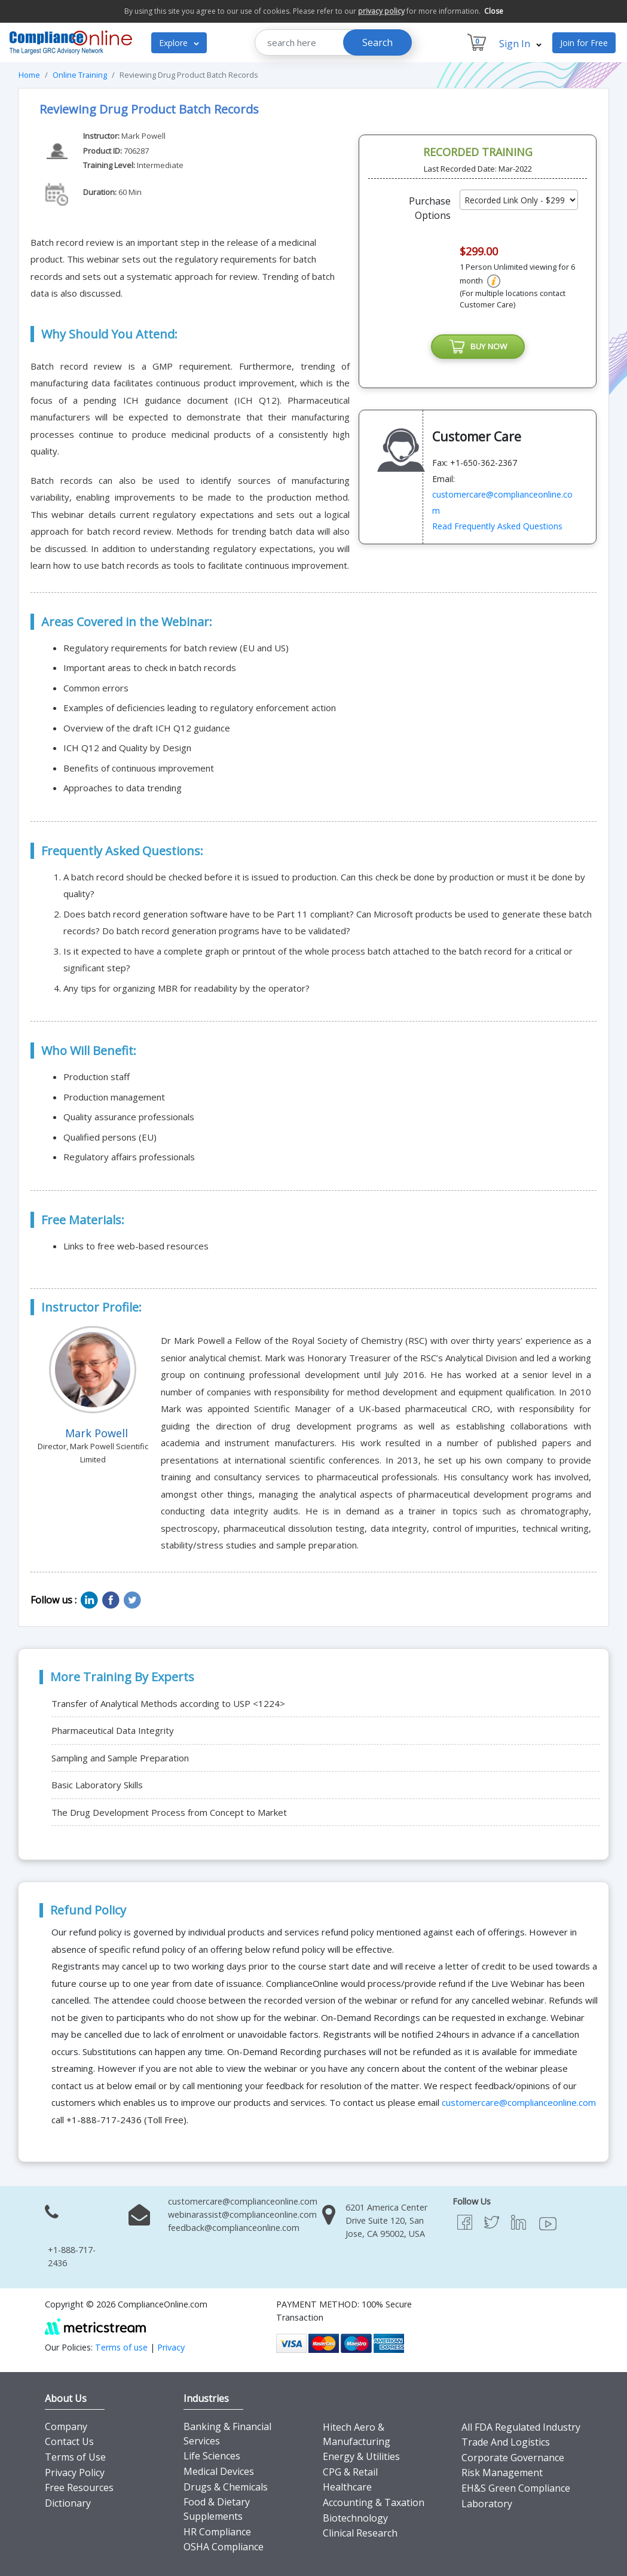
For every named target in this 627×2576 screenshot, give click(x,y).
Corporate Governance (512, 2457)
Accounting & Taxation (373, 2502)
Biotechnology (355, 2518)
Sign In (520, 43)
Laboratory (486, 2503)
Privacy (171, 2347)
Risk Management (502, 2472)
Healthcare (347, 2486)
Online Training (80, 74)
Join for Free (584, 42)
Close (493, 11)
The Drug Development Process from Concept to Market (169, 1812)
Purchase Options (430, 208)
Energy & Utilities (361, 2456)
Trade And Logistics (505, 2442)
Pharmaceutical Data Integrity (112, 1730)
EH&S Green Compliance (515, 2488)
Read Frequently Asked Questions (497, 528)
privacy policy (381, 11)
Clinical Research (360, 2533)
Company (66, 2426)
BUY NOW (477, 347)
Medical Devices (218, 2471)
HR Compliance (217, 2531)
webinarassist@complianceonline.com (242, 2214)
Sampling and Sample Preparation (120, 1758)
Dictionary (68, 2503)
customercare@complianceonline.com (519, 2102)
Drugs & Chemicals (225, 2486)
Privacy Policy (75, 2472)
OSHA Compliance (223, 2546)
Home (29, 74)
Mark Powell (143, 135)
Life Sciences (211, 2455)
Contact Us (69, 2441)
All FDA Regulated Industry (520, 2427)
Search (377, 42)
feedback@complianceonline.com (233, 2227)
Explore (179, 42)
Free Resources (79, 2487)
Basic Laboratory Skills (97, 1785)
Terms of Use (75, 2457)
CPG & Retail (350, 2472)
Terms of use (121, 2347)
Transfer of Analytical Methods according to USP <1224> (168, 1703)
